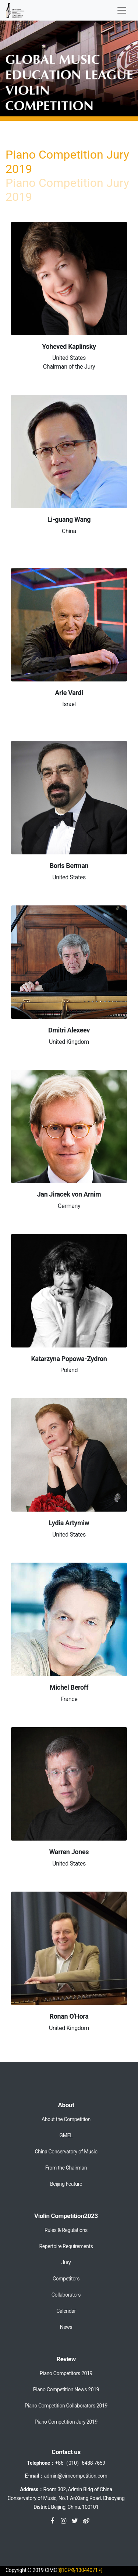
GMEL (66, 2135)
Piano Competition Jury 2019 (66, 2422)
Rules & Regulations (66, 2230)
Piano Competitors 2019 (66, 2373)
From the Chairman (66, 2168)
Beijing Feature (66, 2184)
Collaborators (66, 2295)
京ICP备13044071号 (80, 2570)
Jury (66, 2262)
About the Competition (66, 2119)
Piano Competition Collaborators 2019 (66, 2406)
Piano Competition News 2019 (66, 2389)
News (66, 2327)
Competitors (66, 2279)
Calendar (66, 2311)
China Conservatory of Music (66, 2151)
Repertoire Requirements (66, 2246)
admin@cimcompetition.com (75, 2476)
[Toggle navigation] (122, 10)
